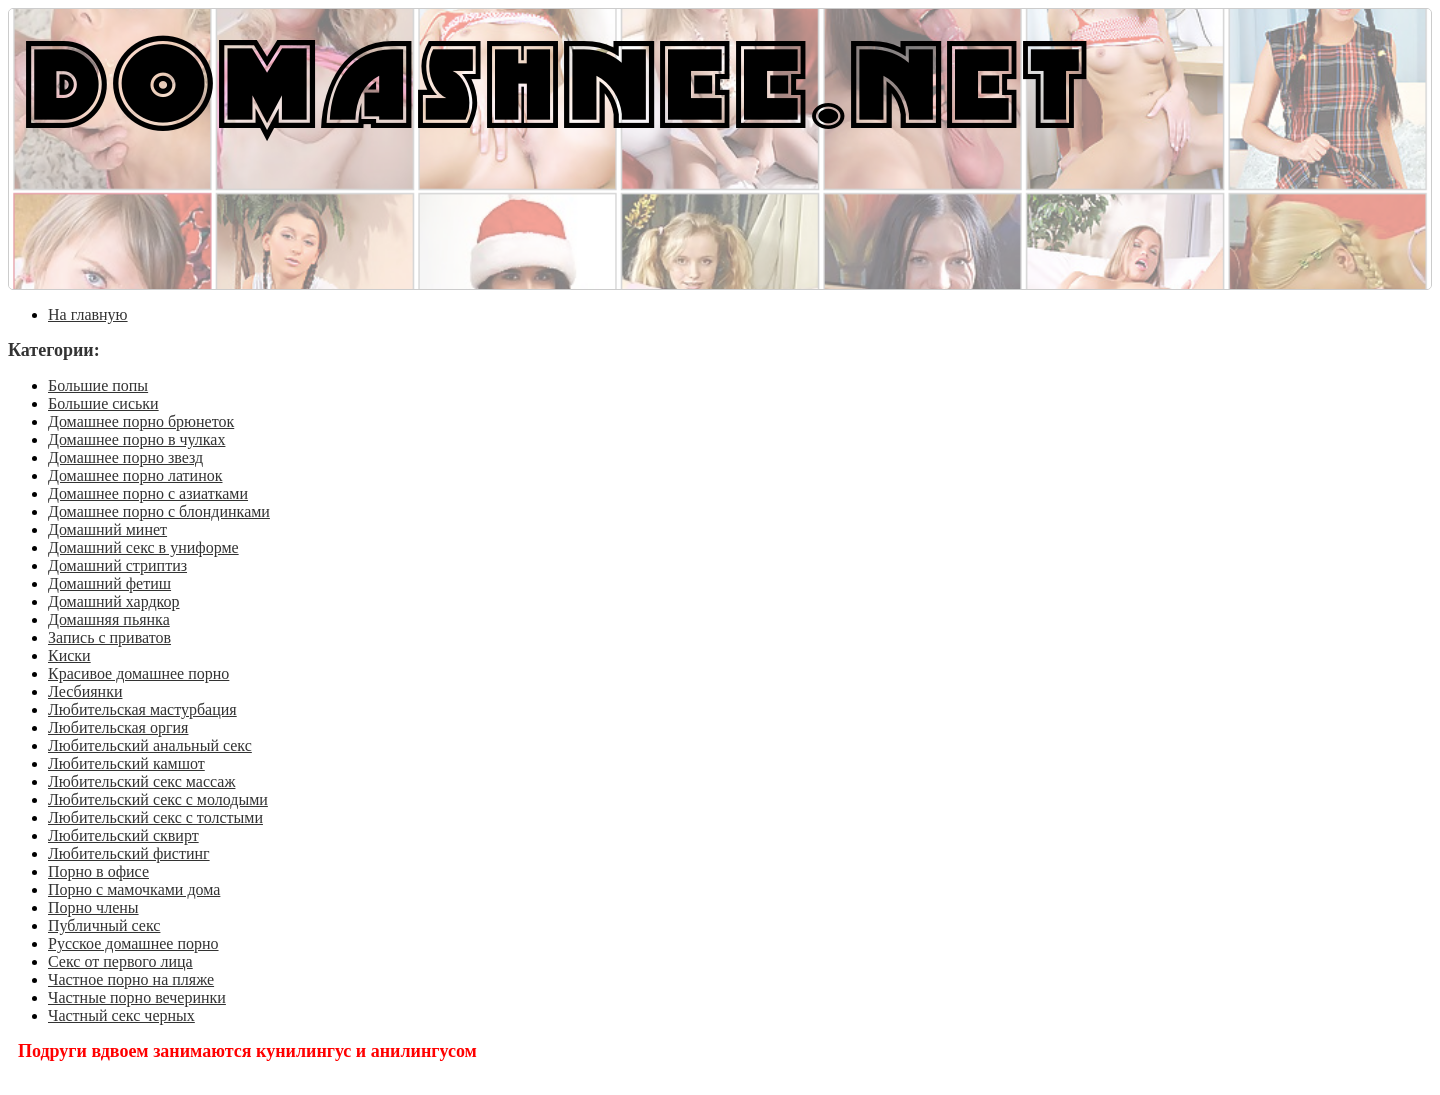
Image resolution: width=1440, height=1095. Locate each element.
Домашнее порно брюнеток (141, 421)
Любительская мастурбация (142, 709)
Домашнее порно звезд (125, 457)
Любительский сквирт (123, 835)
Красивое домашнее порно (138, 673)
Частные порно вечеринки (137, 997)
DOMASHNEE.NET (556, 80)
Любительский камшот (126, 763)
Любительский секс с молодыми (158, 799)
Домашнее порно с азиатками (148, 493)
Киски (69, 655)
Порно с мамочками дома (134, 889)
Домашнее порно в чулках (136, 439)
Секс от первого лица (120, 961)
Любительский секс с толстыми (155, 817)
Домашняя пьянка (109, 619)
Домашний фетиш (109, 583)
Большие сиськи (103, 403)
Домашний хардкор (114, 601)
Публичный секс (104, 925)
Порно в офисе (98, 871)
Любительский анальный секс (150, 745)
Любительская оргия (118, 727)
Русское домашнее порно (133, 943)
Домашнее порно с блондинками (159, 511)
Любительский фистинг (129, 853)
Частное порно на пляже (131, 979)
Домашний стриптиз (117, 565)
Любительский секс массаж (141, 781)
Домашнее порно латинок (135, 475)
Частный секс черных (121, 1015)
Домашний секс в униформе (143, 547)
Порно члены (93, 907)
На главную (88, 314)
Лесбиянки (85, 691)
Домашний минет (107, 529)
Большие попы (98, 385)
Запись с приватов (109, 637)
